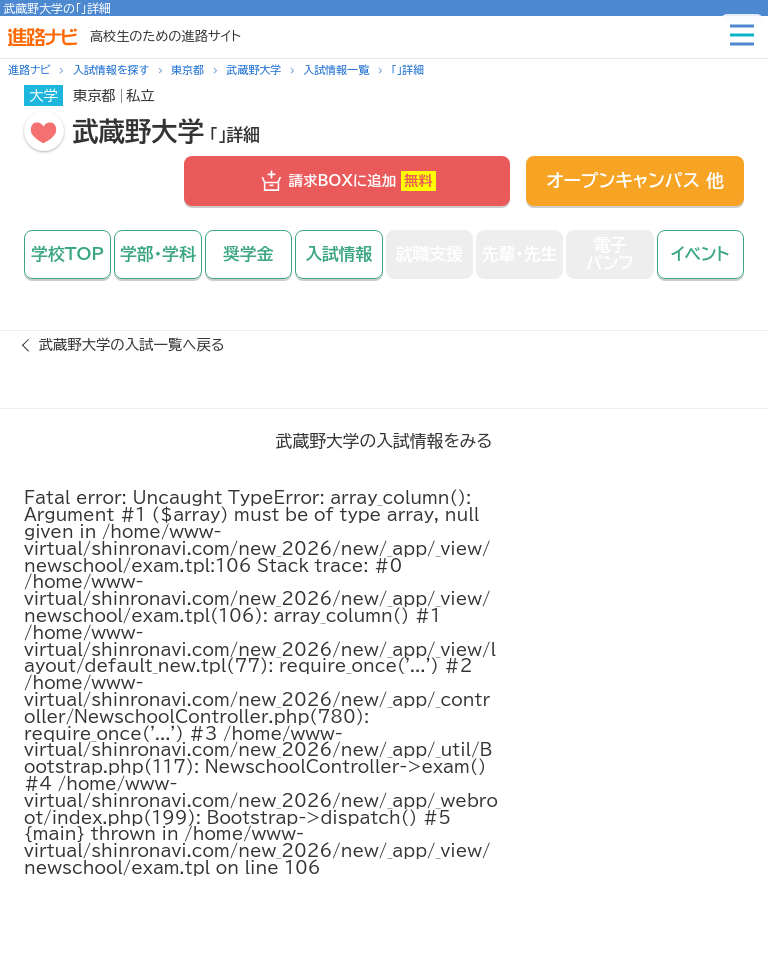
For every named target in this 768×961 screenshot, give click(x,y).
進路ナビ (29, 69)
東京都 (187, 69)
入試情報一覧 (336, 69)
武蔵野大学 (253, 69)
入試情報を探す (111, 69)
